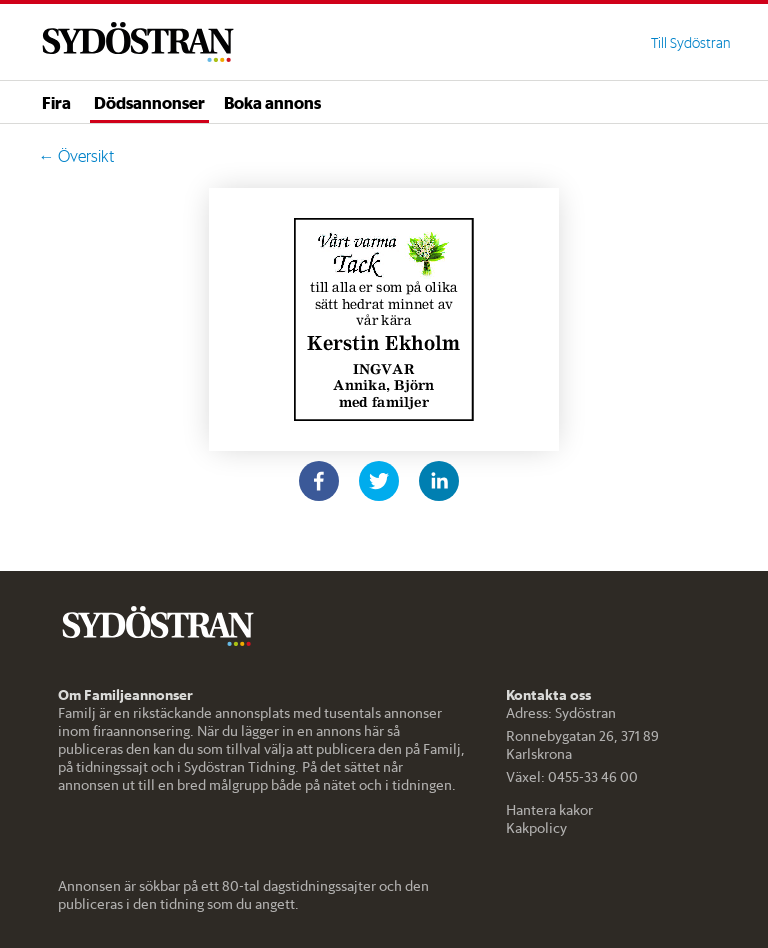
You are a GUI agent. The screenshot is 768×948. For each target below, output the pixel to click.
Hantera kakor (549, 810)
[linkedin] (439, 481)
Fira (56, 102)
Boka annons (272, 102)
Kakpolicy (536, 828)
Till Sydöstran (690, 43)
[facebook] (319, 481)
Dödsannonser (149, 102)
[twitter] (379, 481)
